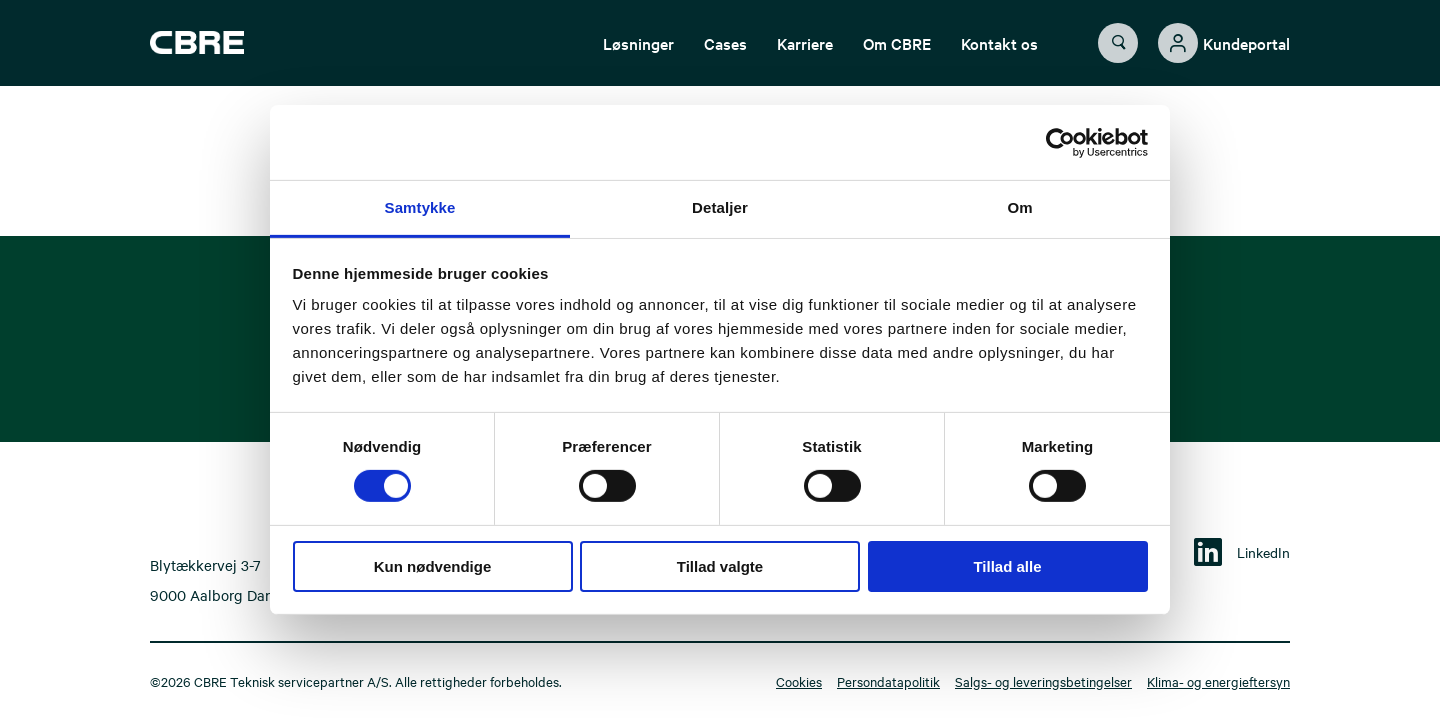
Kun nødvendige (433, 566)
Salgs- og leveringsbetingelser (1043, 681)
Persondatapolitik (888, 681)
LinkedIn (1263, 552)
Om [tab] (1019, 207)
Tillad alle (1007, 566)
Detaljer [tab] (720, 207)
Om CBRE (897, 55)
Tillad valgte (720, 566)
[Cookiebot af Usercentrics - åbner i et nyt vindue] (1060, 142)
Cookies (799, 681)
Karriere (805, 55)
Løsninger (638, 55)
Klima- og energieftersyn (1218, 681)
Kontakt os (999, 55)
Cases (725, 55)
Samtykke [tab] (420, 207)
